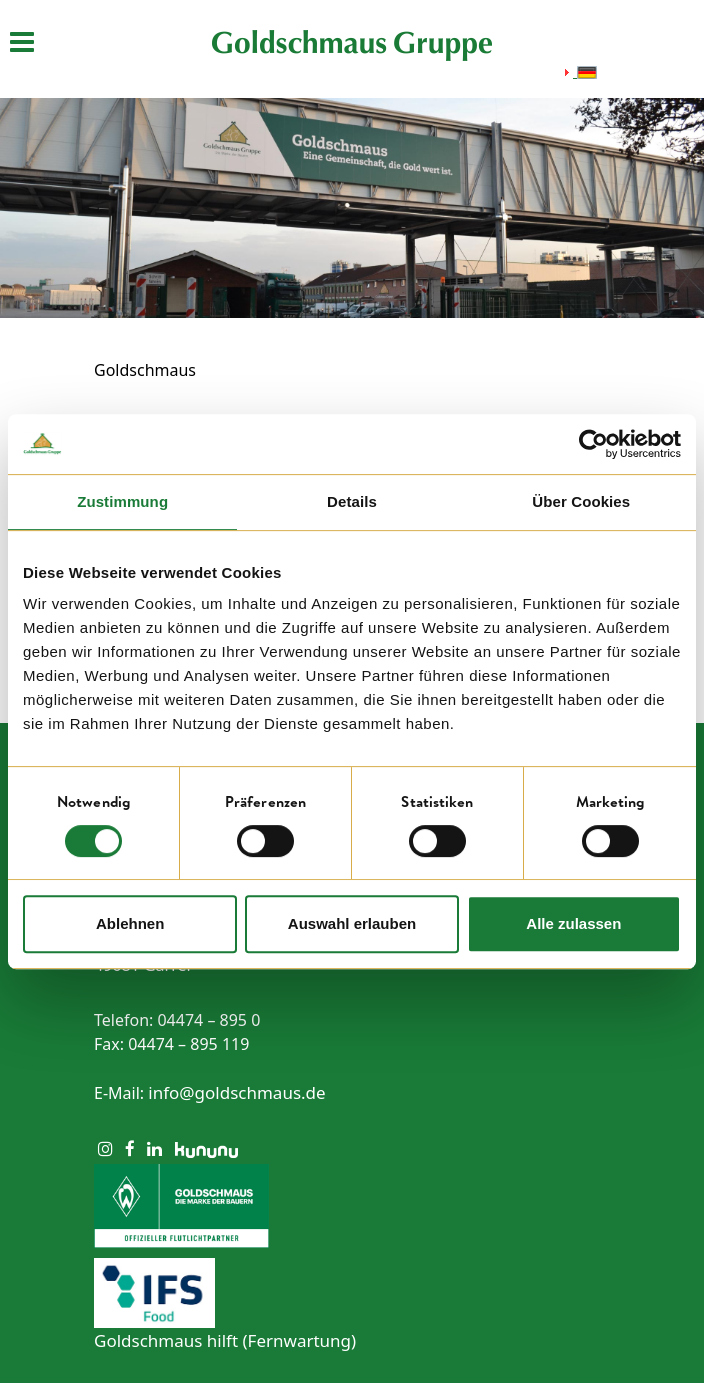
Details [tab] (352, 501)
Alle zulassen (573, 923)
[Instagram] (105, 1148)
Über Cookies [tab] (581, 501)
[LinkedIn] (154, 1148)
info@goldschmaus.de (236, 1092)
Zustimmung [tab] (122, 501)
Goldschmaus (145, 370)
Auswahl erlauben (352, 923)
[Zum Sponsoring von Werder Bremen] (352, 1206)
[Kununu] (206, 1148)
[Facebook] (130, 1148)
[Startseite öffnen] (352, 44)
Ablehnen (130, 923)
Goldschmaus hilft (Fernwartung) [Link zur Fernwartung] (225, 1340)
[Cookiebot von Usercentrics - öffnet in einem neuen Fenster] (593, 444)
